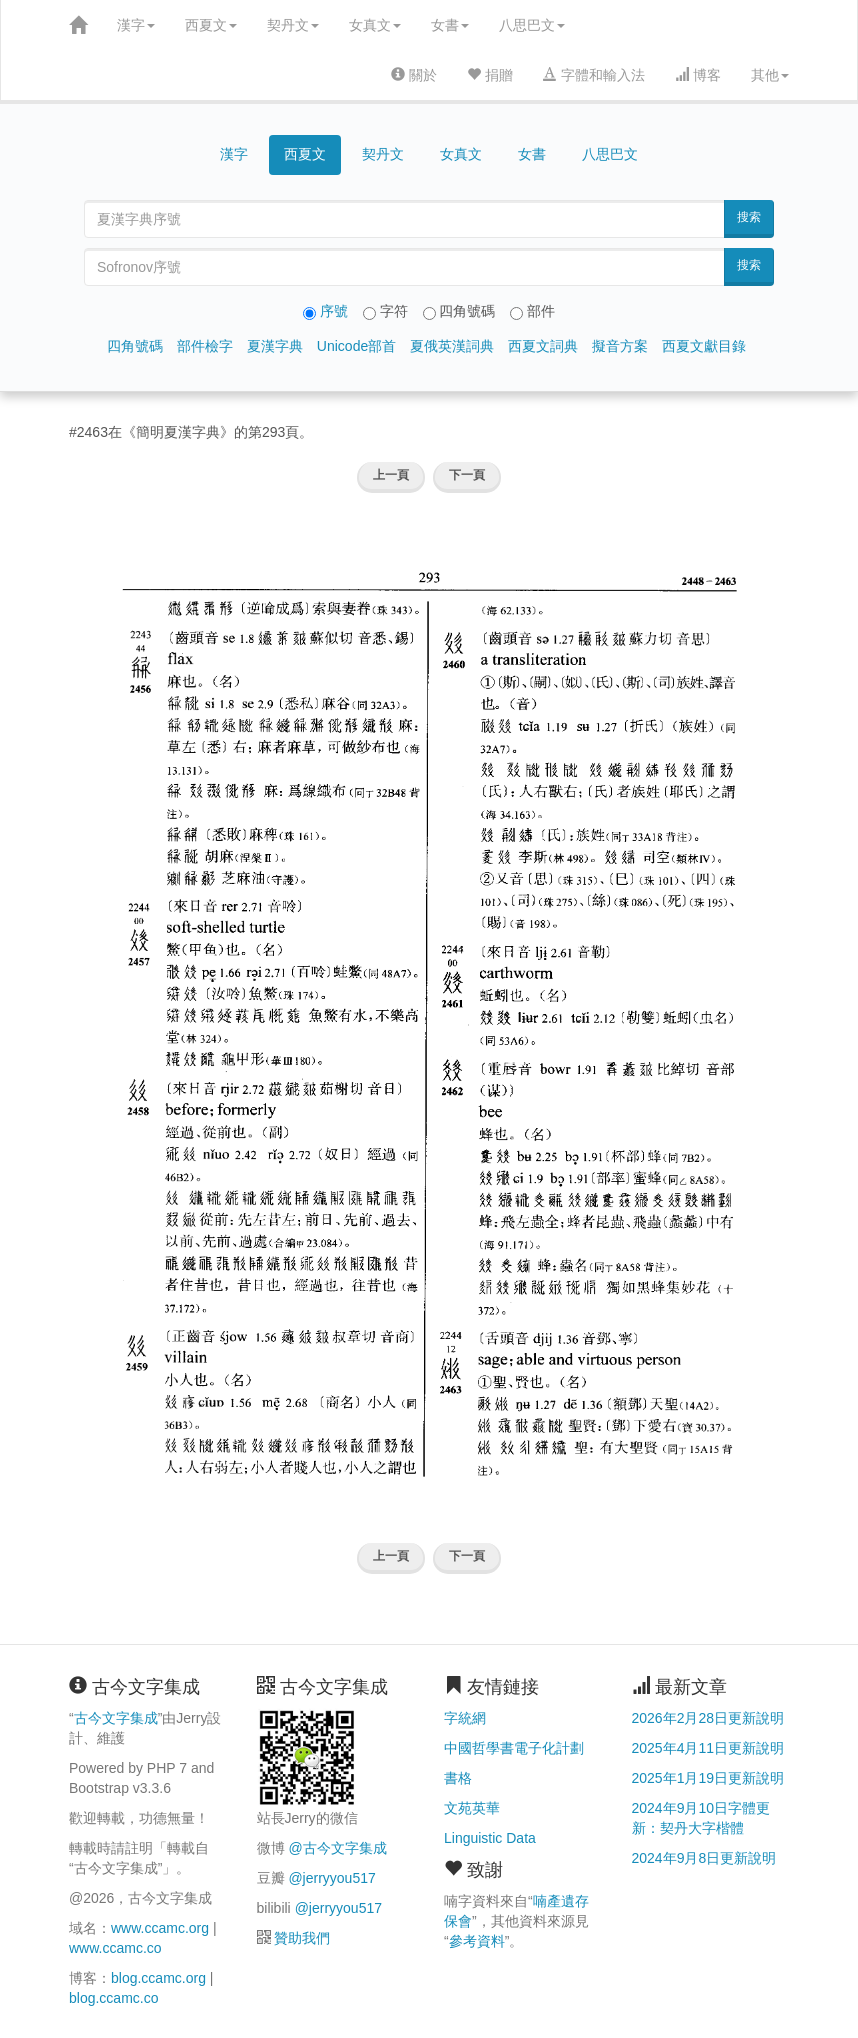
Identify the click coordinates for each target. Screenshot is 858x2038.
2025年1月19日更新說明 (708, 1778)
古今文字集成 (116, 1718)
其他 (770, 75)
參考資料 (477, 1941)
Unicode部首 (356, 346)
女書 (450, 25)
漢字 (136, 25)
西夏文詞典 (543, 346)
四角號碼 (135, 346)
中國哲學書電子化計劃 (514, 1748)
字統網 (465, 1718)
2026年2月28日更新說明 (708, 1718)
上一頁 (391, 475)
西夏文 (211, 25)
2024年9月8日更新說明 (704, 1858)
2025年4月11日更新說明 (708, 1748)
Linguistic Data (490, 1838)
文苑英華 (472, 1808)
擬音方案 (620, 346)
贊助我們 (302, 1938)
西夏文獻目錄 (704, 346)
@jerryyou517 (331, 1878)
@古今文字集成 (337, 1848)
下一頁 (467, 475)
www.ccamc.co (115, 1948)
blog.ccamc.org (158, 1978)
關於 (414, 75)
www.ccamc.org (160, 1928)
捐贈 (490, 75)
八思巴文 (532, 25)
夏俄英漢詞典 (452, 346)
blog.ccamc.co (113, 1998)
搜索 (749, 217)
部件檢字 (205, 346)
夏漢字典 (275, 346)
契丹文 (293, 25)
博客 (698, 75)
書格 (458, 1778)
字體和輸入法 (594, 75)
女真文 (375, 25)
